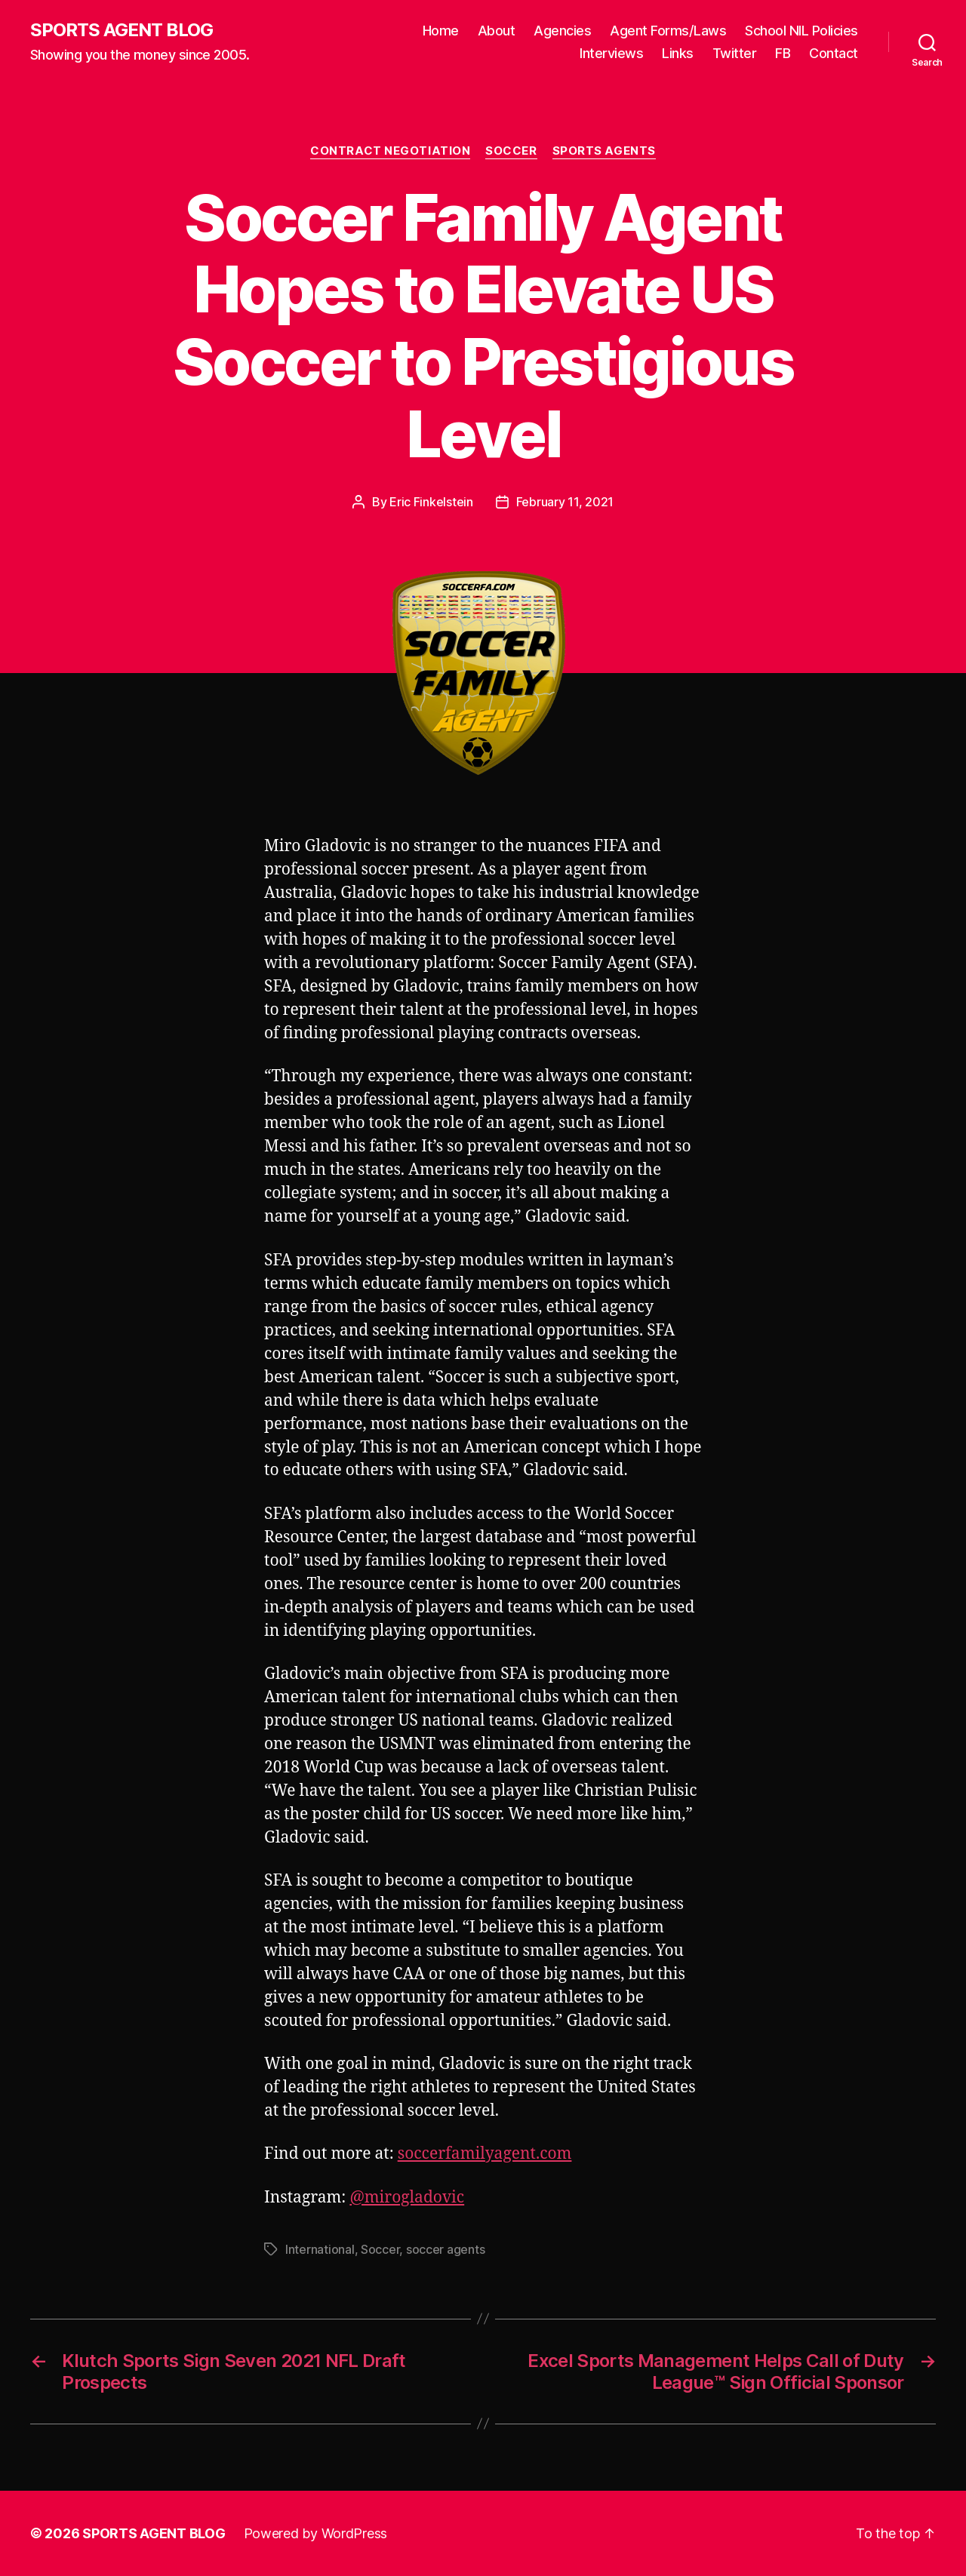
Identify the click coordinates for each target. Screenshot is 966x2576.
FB (782, 53)
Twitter (734, 53)
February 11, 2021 (565, 501)
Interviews (611, 53)
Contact (833, 53)
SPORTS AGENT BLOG (121, 30)
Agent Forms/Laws (668, 30)
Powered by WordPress (316, 2533)
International (320, 2249)
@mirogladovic (406, 2197)
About (496, 30)
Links (678, 53)
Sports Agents (604, 151)
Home (441, 30)
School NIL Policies (801, 30)
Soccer (511, 151)
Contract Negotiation (390, 151)
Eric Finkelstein (431, 501)
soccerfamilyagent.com (485, 2154)
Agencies (562, 30)
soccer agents (445, 2249)
